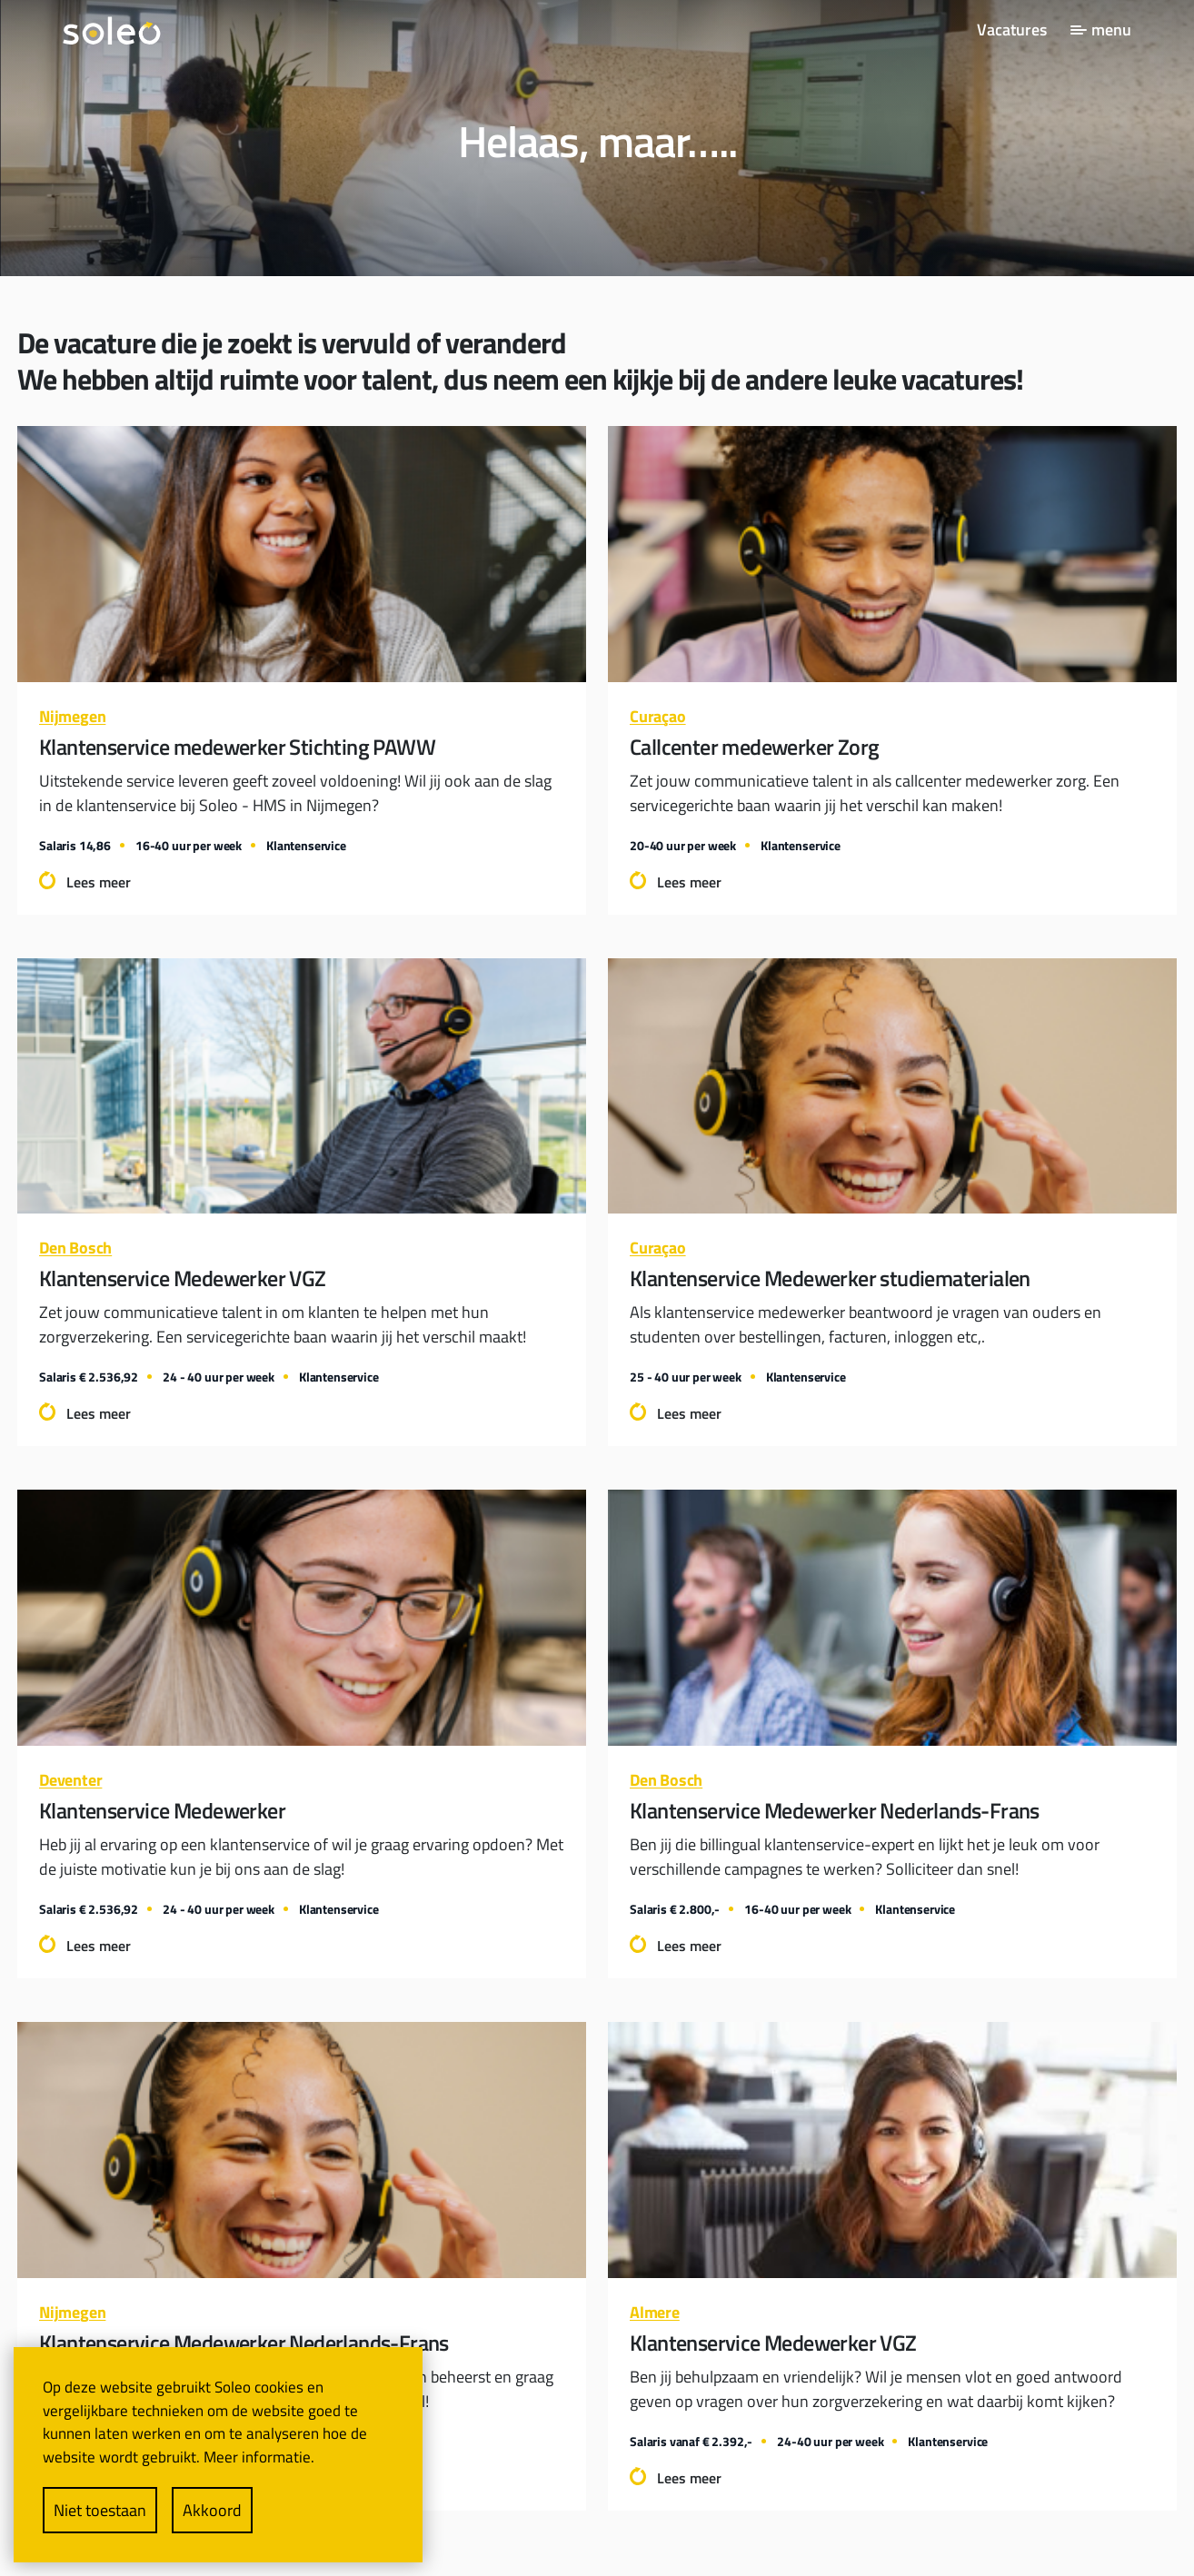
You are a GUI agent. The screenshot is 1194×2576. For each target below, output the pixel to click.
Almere (655, 2312)
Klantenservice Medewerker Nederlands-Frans (835, 1810)
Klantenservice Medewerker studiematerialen (830, 1278)
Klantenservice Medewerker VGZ (182, 1278)
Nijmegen (72, 716)
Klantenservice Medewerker (162, 1810)
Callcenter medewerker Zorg (754, 746)
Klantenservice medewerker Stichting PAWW (237, 746)
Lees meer (98, 882)
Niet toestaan (100, 2510)
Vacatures (1012, 29)
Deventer (70, 1780)
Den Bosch (75, 1247)
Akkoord (212, 2510)
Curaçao (658, 716)
